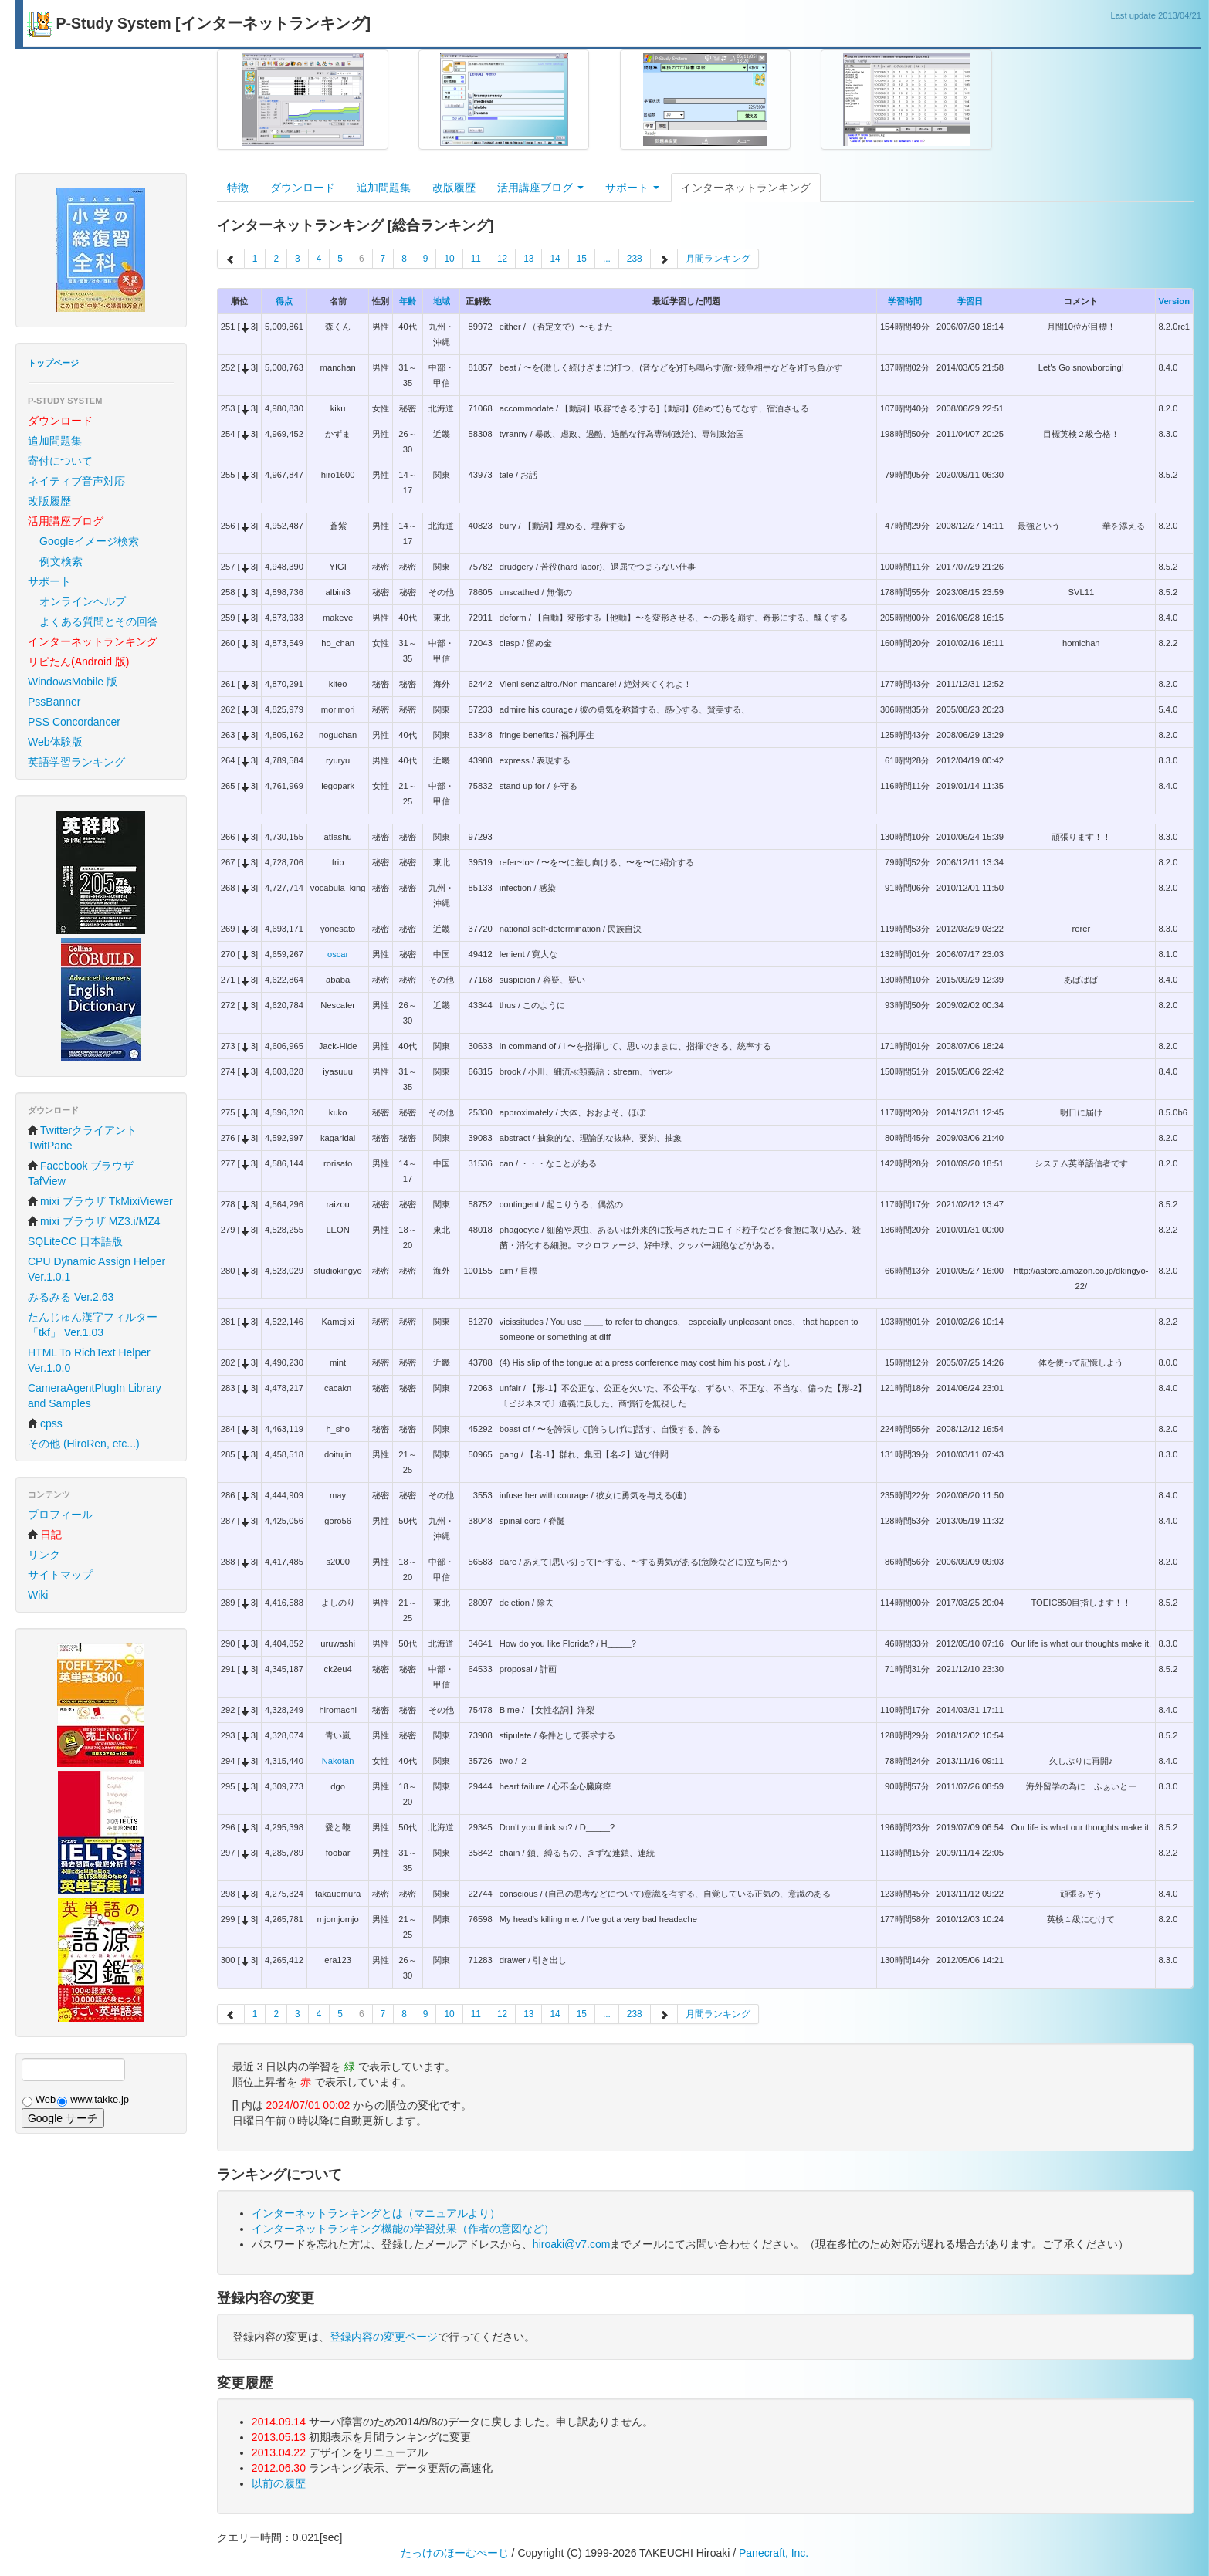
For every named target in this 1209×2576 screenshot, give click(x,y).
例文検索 (61, 561)
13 (528, 258)
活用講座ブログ (540, 187)
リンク (44, 1555)
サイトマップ (60, 1575)
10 (449, 258)
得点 (284, 301)
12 (502, 258)
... (607, 258)
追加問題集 (55, 441)
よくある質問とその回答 (98, 621)
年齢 (407, 301)
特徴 (238, 187)
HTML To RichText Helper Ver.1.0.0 (89, 1360)
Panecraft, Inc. (773, 2553)
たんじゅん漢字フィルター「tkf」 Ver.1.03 (92, 1325)
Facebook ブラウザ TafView (81, 1173)
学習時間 (905, 301)
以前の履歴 (279, 2483)
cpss (45, 1423)
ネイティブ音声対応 (76, 481)
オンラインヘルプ (82, 601)
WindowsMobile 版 (72, 681)
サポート (49, 581)
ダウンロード (302, 187)
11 (476, 258)
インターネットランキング (746, 187)
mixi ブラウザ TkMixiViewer (100, 1201)
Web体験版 (55, 742)
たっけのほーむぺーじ (455, 2553)
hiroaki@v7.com (572, 2244)
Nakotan (338, 1760)
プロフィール (60, 1514)
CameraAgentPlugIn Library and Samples (94, 1396)
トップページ (53, 362)
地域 (441, 301)
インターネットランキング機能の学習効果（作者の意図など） (403, 2228)
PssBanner (54, 702)
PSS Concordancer (74, 722)
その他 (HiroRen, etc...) (84, 1443)
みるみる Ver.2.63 (70, 1297)
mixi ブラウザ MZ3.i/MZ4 (94, 1221)
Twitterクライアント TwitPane (82, 1138)
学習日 (970, 301)
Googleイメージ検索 (89, 541)
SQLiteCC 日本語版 (75, 1241)
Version (1174, 301)
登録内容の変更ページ (384, 2337)
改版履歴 (49, 501)
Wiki (38, 1595)
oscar (337, 954)
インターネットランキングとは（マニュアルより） (376, 2213)
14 (555, 258)
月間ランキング (718, 258)
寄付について (60, 461)
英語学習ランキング (76, 762)
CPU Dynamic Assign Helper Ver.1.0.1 (96, 1269)
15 (582, 258)
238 (634, 258)
